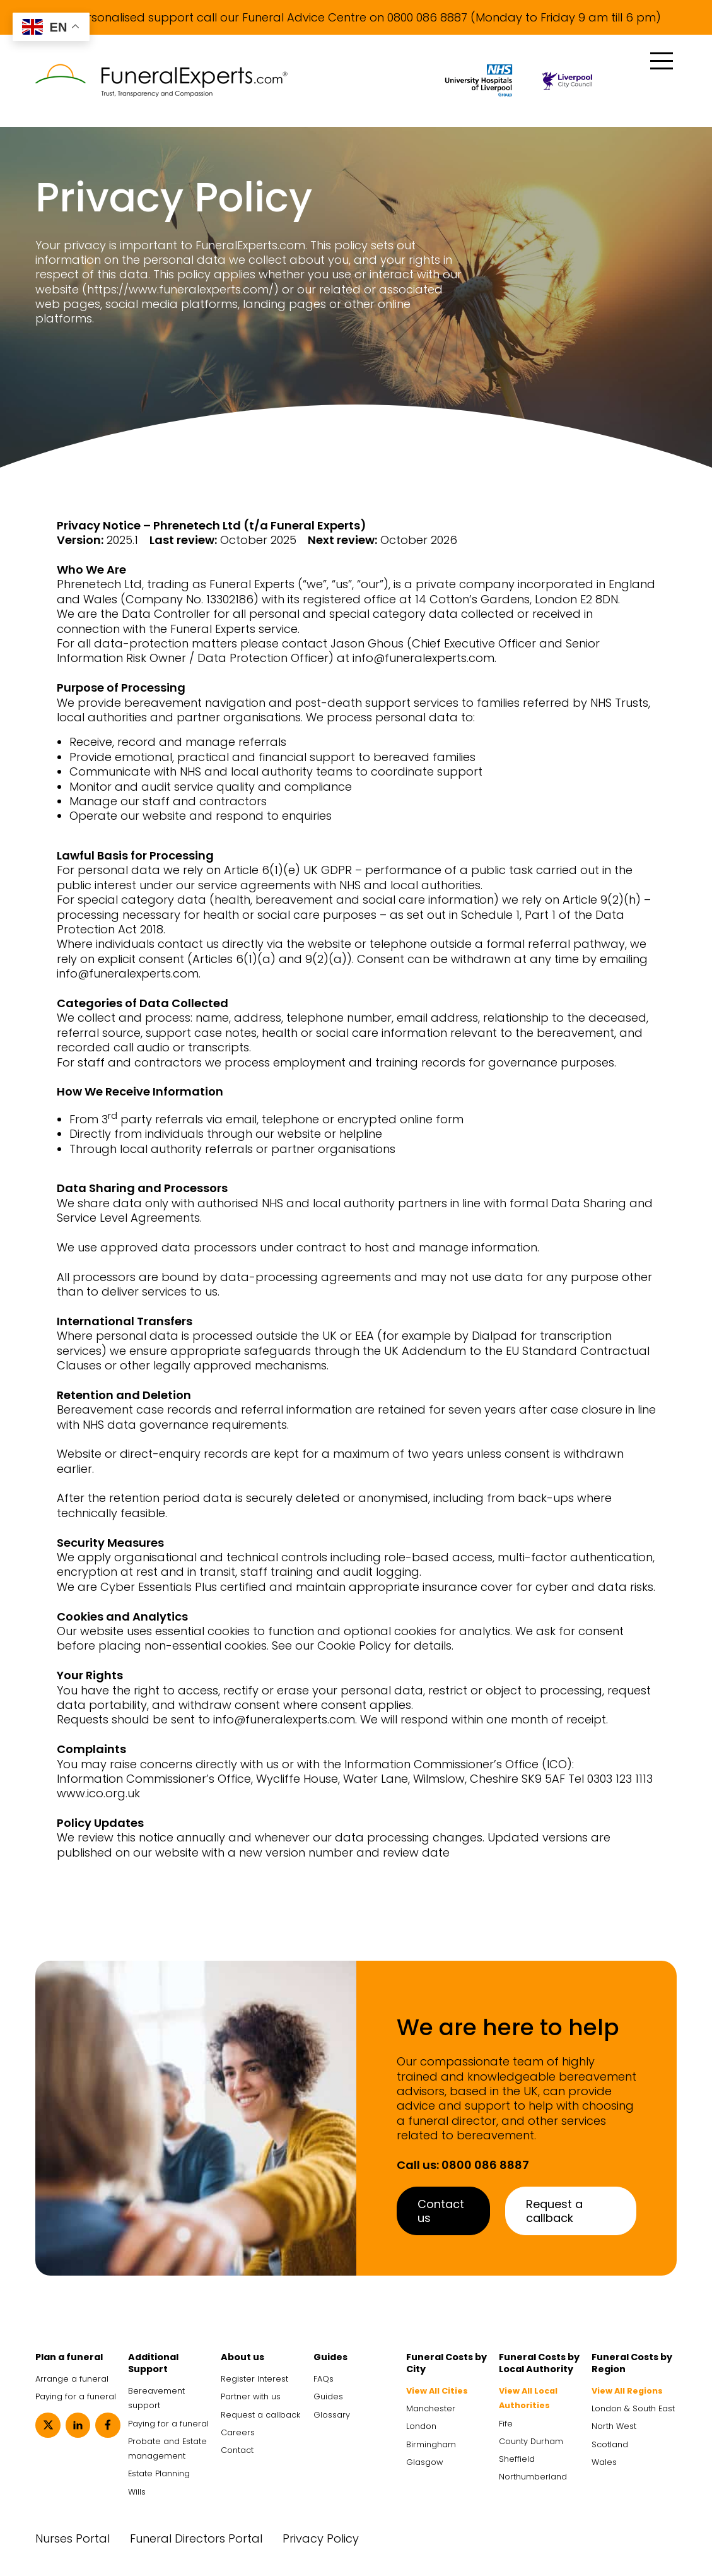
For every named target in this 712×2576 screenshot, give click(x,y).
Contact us (440, 2211)
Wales (604, 2462)
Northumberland (533, 2476)
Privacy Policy (321, 2538)
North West (614, 2426)
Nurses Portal (72, 2538)
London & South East (633, 2408)
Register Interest (254, 2378)
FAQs (323, 2378)
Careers (238, 2432)
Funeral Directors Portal (196, 2538)
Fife (506, 2423)
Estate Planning (159, 2473)
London (421, 2426)
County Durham (531, 2441)
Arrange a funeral (71, 2378)
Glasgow (424, 2462)
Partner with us (251, 2396)
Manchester (430, 2408)
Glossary (331, 2414)
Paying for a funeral (75, 2396)
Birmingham (431, 2444)
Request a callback (554, 2211)
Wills (137, 2491)
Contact (237, 2450)
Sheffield (517, 2459)
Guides (328, 2396)
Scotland (610, 2444)
